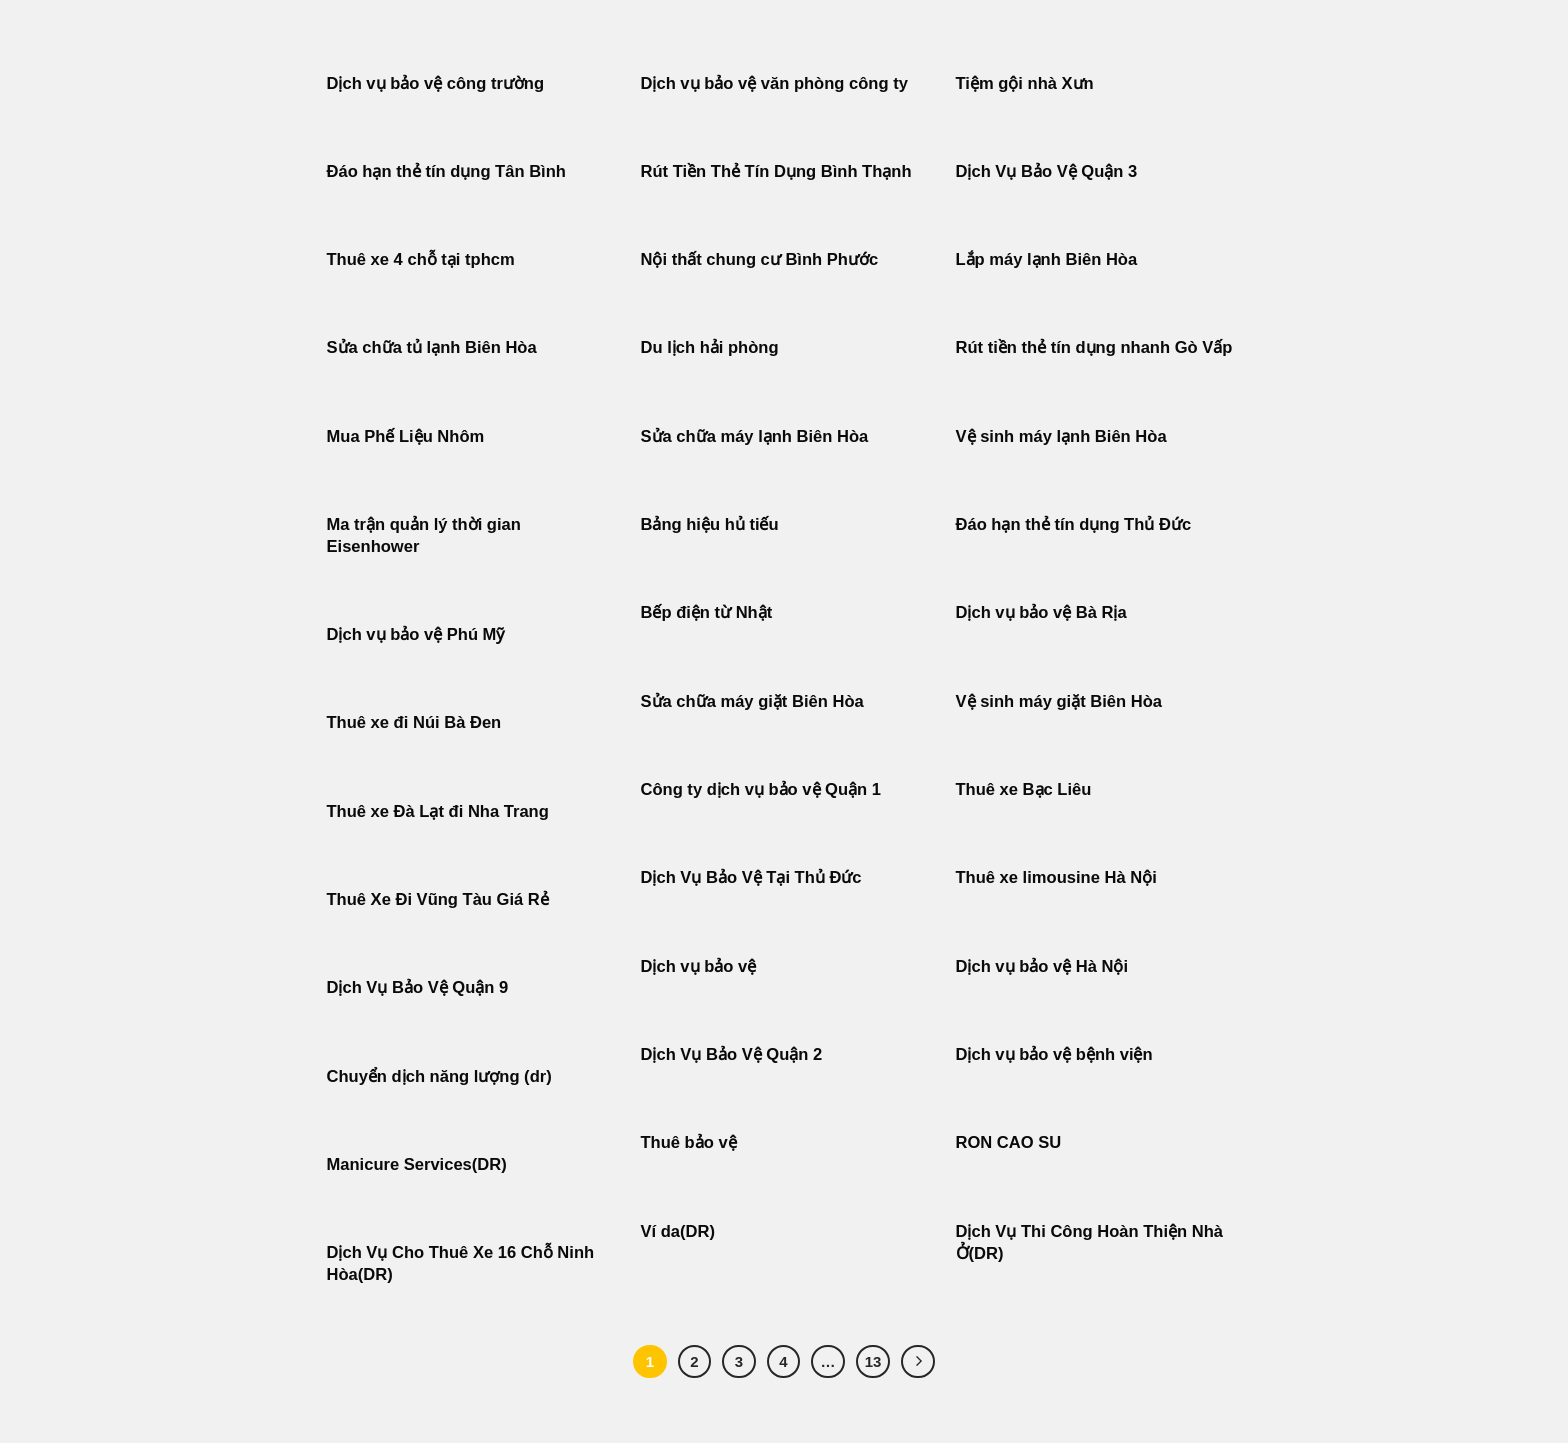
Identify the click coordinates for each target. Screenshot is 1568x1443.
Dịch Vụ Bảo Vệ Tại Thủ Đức (751, 877)
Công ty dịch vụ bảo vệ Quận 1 (761, 789)
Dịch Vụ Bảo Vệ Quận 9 (418, 987)
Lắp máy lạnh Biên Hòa (1047, 259)
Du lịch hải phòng (710, 347)
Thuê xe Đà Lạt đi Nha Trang (438, 811)
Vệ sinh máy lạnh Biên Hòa (1061, 436)
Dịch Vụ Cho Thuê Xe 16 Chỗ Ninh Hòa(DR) (461, 1263)
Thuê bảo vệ (689, 1142)
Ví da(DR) (678, 1231)
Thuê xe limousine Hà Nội (1056, 877)
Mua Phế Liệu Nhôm (406, 436)
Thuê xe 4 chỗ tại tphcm (421, 259)
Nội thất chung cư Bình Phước (760, 259)
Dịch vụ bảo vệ (699, 966)
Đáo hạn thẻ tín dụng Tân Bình (446, 171)
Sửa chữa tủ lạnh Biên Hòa (432, 347)
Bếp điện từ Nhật (707, 612)
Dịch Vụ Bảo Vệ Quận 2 (732, 1054)
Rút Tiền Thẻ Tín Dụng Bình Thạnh (779, 171)
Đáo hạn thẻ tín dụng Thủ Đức (1074, 524)
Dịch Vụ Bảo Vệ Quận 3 (1047, 171)
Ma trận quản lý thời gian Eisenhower (424, 535)
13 (873, 1361)
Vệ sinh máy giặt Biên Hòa (1061, 701)
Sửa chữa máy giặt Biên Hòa (755, 701)
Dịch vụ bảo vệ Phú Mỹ (416, 634)
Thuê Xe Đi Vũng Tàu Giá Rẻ (438, 899)
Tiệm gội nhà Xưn (1025, 83)
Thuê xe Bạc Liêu (1024, 789)
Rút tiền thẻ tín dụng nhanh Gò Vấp (1094, 347)
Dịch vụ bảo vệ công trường (436, 83)
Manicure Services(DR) (417, 1164)
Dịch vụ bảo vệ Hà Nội (1042, 966)
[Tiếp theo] (918, 1362)
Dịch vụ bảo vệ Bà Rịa (1041, 612)
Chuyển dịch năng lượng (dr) (439, 1076)
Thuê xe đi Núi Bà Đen (414, 722)
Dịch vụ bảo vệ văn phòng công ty (774, 83)
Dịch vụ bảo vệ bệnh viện (1054, 1054)
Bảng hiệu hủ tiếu (710, 524)
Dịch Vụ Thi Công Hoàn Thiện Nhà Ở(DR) (1090, 1242)
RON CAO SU (1009, 1142)
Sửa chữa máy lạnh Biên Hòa (755, 436)
